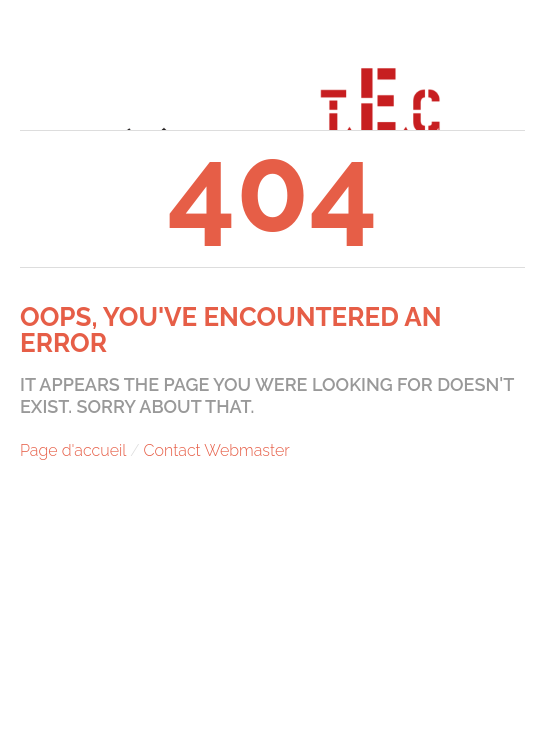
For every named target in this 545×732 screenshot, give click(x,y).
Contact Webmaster (217, 450)
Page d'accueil (73, 450)
